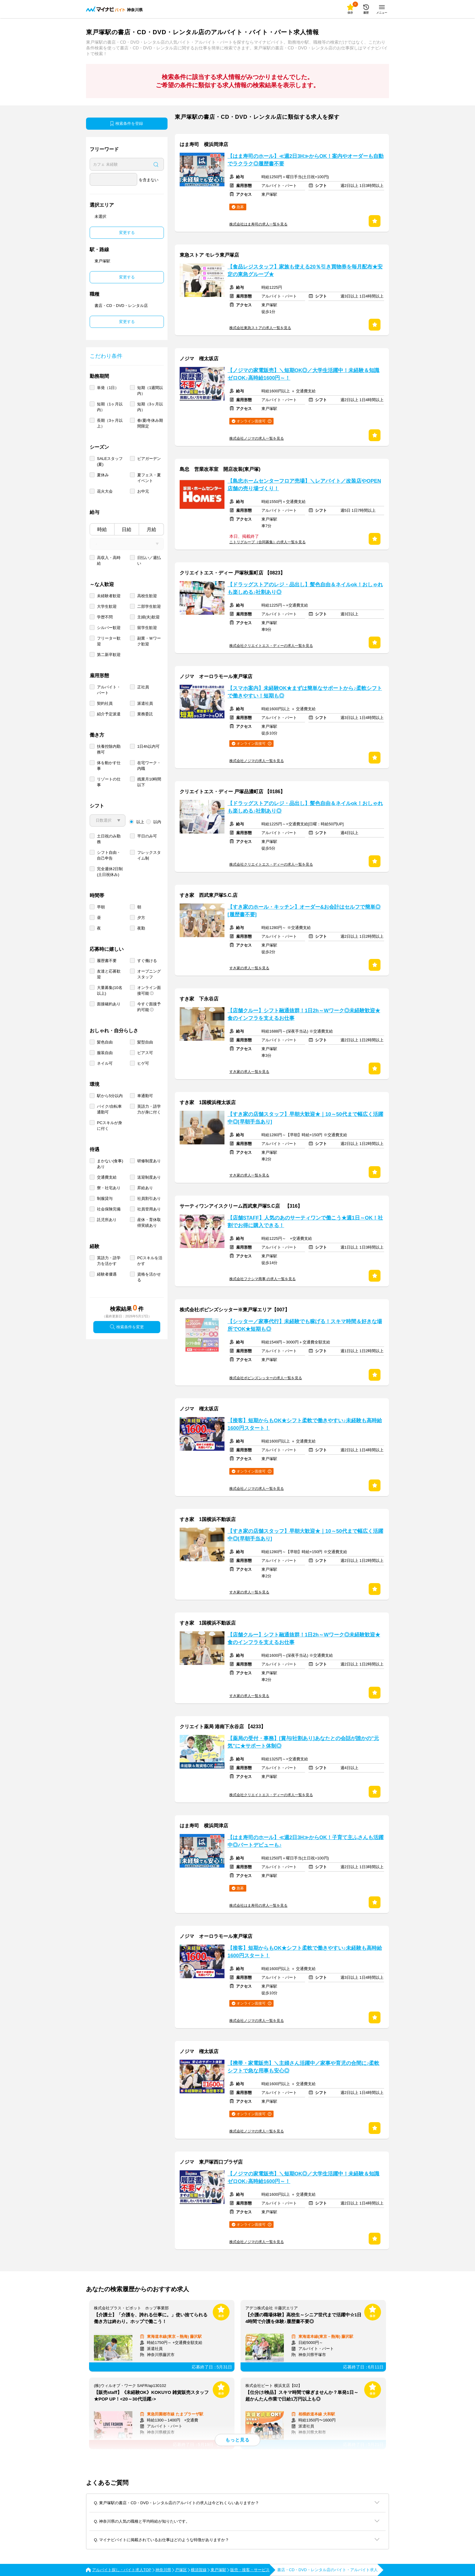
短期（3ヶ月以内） (150, 407)
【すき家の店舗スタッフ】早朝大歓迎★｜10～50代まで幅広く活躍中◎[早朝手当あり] (305, 1118)
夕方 (141, 917)
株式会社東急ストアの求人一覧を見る (260, 328)
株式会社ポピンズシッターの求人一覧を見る (265, 1378)
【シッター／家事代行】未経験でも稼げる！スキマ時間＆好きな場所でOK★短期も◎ (305, 1325)
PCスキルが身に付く (109, 1125)
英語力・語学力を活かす (109, 1261)
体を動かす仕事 (109, 765)
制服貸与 (105, 1198)
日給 (126, 529)
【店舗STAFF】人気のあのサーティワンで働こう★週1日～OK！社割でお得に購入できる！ (305, 1221)
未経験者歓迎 (109, 596)
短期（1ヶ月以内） (110, 407)
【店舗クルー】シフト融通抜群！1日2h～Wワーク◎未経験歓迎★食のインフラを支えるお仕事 (304, 1014)
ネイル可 (105, 1063)
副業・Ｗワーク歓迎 (149, 641)
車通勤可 (145, 1095)
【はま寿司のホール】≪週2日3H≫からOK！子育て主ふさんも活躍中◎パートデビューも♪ (306, 1841)
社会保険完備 (109, 1209)
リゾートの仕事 (109, 782)
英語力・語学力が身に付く (149, 1109)
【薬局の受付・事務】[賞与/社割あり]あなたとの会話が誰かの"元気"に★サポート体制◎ (303, 1742)
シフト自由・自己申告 (109, 855)
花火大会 (105, 491)
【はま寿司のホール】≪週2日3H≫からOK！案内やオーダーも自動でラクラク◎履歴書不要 (306, 160)
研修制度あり (149, 1161)
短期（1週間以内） (150, 390)
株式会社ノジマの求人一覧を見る (256, 438)
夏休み (103, 475)
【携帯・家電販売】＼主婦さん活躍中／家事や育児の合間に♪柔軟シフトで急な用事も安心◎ (303, 2067)
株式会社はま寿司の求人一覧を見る (258, 224)
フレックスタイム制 (149, 855)
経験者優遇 (107, 1274)
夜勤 (141, 928)
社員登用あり (149, 1209)
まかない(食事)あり (110, 1164)
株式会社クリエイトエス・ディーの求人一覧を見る (271, 646)
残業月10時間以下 (149, 782)
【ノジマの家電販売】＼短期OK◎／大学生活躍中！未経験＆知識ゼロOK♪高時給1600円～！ (303, 374)
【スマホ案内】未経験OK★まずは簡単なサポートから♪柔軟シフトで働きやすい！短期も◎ (305, 692)
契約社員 (105, 703)
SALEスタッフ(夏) (110, 461)
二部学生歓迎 (149, 606)
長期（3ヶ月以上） (110, 423)
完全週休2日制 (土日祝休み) (110, 872)
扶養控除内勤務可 (109, 749)
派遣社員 (145, 703)
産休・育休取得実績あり (149, 1222)
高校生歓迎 (147, 596)
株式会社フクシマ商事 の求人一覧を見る (262, 1279)
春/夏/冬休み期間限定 (150, 423)
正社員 (143, 687)
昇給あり (145, 1188)
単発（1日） (108, 387)
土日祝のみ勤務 (109, 839)
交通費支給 (107, 1177)
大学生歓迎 (107, 606)
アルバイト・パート (109, 690)
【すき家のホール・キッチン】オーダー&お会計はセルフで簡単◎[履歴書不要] (304, 910)
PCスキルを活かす (149, 1261)
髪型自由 (145, 1042)
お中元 (143, 491)
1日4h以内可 (148, 746)
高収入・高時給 (109, 560)
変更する (127, 232)
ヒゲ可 (143, 1063)
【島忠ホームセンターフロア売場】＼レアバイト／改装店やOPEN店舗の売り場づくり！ (304, 484)
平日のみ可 (147, 836)
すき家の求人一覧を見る (249, 968)
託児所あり (107, 1219)
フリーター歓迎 (109, 641)
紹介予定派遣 (109, 714)
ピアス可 (145, 1052)
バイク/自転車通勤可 (109, 1109)
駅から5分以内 (110, 1095)
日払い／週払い (149, 560)
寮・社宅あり (109, 1188)
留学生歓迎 (147, 627)
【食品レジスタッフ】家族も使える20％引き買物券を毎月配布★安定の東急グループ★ (305, 270)
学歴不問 (105, 617)
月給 (151, 529)
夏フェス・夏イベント (149, 478)
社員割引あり (149, 1198)
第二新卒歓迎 (109, 654)
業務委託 (145, 714)
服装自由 (105, 1052)
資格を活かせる (149, 1277)
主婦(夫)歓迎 (148, 617)
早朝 (101, 907)
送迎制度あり (149, 1177)
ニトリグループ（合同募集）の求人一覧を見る (267, 542)
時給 (102, 529)
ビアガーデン (149, 458)
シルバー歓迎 (109, 627)
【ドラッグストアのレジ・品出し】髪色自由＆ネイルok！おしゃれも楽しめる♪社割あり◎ (305, 588)
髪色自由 (105, 1042)
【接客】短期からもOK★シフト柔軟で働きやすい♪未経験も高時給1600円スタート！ (305, 1424)
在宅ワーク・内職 (149, 765)
